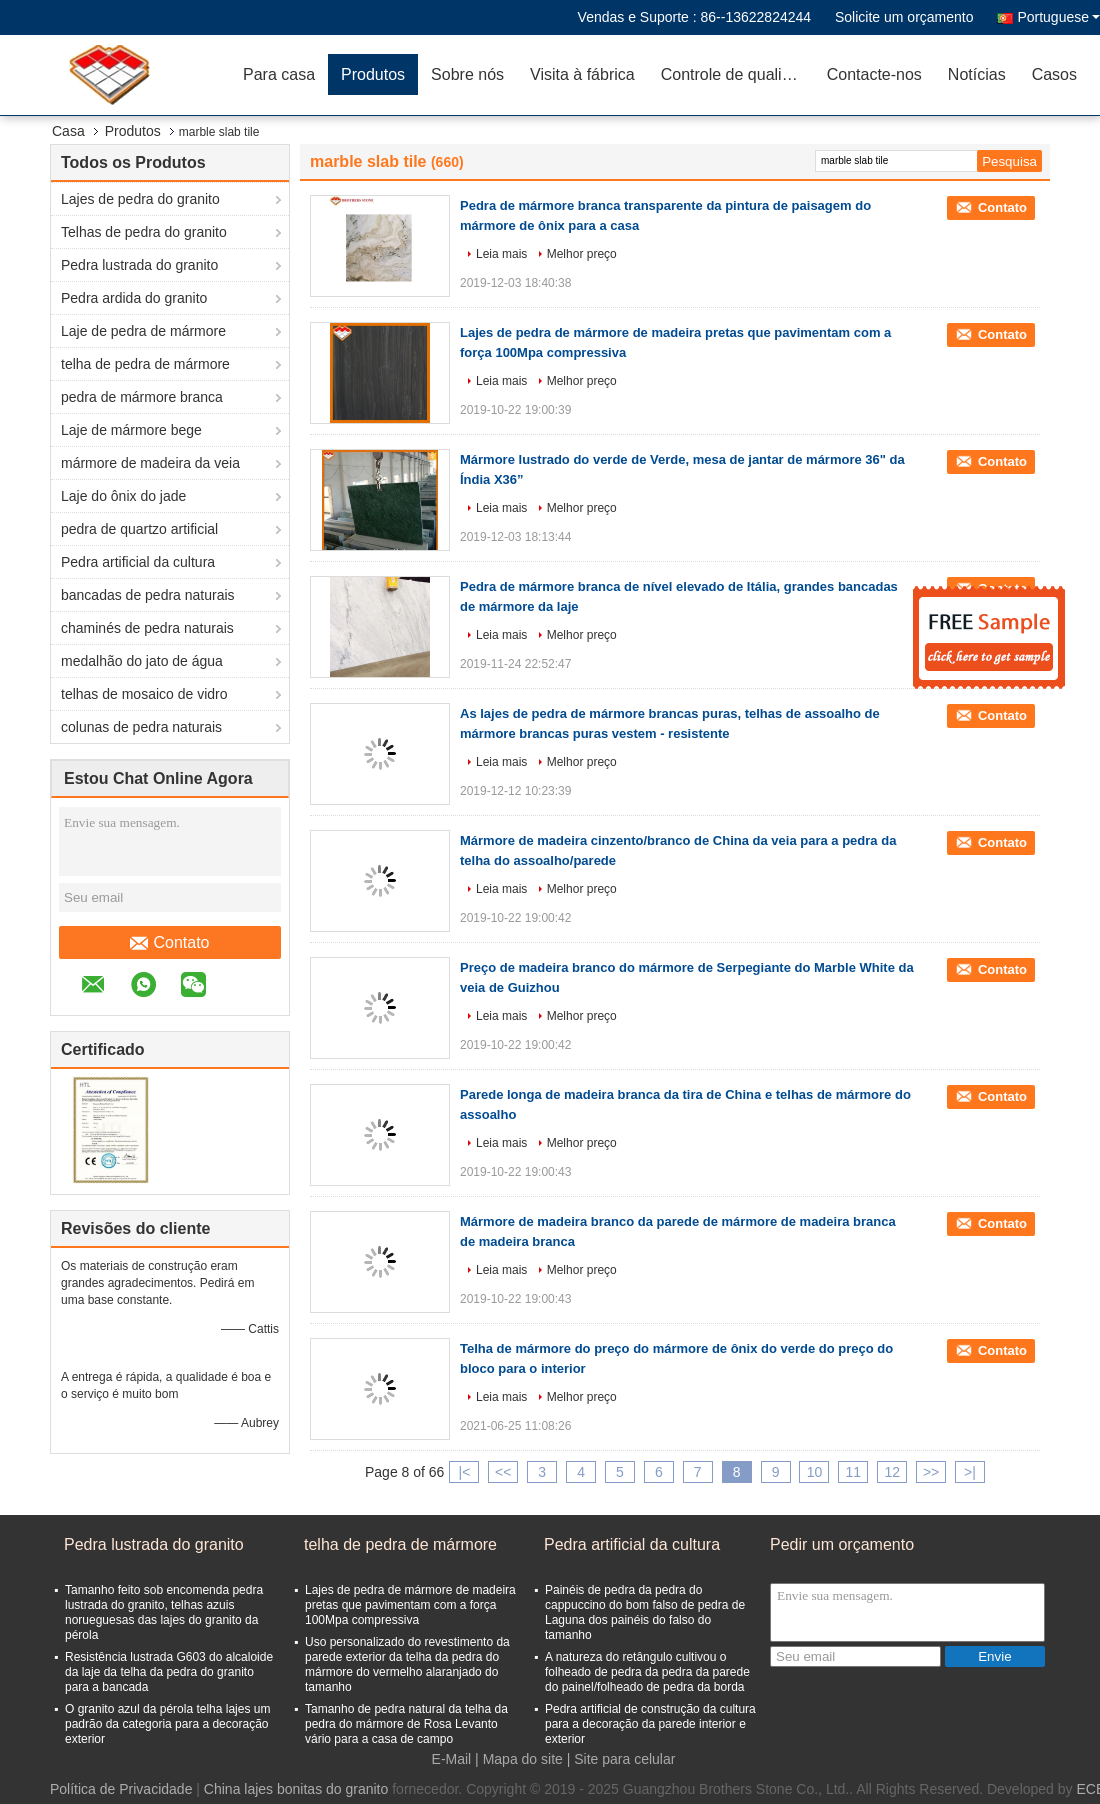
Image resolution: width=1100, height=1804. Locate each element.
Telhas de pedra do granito (144, 232)
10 (815, 1472)
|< (465, 1472)
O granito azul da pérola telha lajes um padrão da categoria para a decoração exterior (167, 1724)
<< (503, 1472)
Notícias (977, 74)
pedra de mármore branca (142, 397)
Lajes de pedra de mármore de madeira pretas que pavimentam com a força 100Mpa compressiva (410, 1605)
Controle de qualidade (737, 74)
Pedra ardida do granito (134, 298)
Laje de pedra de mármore (143, 331)
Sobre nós (467, 74)
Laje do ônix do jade (123, 496)
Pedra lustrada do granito (139, 265)
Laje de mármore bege (131, 430)
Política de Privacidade (121, 1789)
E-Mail (452, 1759)
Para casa (279, 74)
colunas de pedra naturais (141, 727)
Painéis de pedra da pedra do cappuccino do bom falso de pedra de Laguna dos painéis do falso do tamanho (645, 1612)
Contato (169, 943)
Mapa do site (523, 1759)
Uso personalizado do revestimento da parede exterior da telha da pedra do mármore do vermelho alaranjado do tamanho (407, 1664)
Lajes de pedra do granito (140, 199)
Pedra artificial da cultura (138, 562)
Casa (68, 131)
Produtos (373, 74)
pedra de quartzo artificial (139, 529)
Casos (1054, 74)
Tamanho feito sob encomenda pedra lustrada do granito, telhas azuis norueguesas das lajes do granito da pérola (164, 1612)
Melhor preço (582, 254)
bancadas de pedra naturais (148, 595)
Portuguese (1058, 17)
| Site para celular (621, 1759)
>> (931, 1472)
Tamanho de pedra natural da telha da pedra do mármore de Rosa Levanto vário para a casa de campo (406, 1724)
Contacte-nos (874, 74)
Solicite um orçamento (904, 17)
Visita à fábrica (582, 74)
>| (970, 1472)
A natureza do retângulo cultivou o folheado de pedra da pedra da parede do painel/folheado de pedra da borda (647, 1672)
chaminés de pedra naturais (147, 628)
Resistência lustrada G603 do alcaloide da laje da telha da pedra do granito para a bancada (169, 1672)
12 (892, 1472)
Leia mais (501, 254)
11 (854, 1472)
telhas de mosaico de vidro (144, 694)
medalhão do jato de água (142, 661)
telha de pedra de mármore (145, 364)
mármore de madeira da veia (150, 463)
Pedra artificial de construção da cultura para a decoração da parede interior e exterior (650, 1724)
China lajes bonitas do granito (296, 1789)
